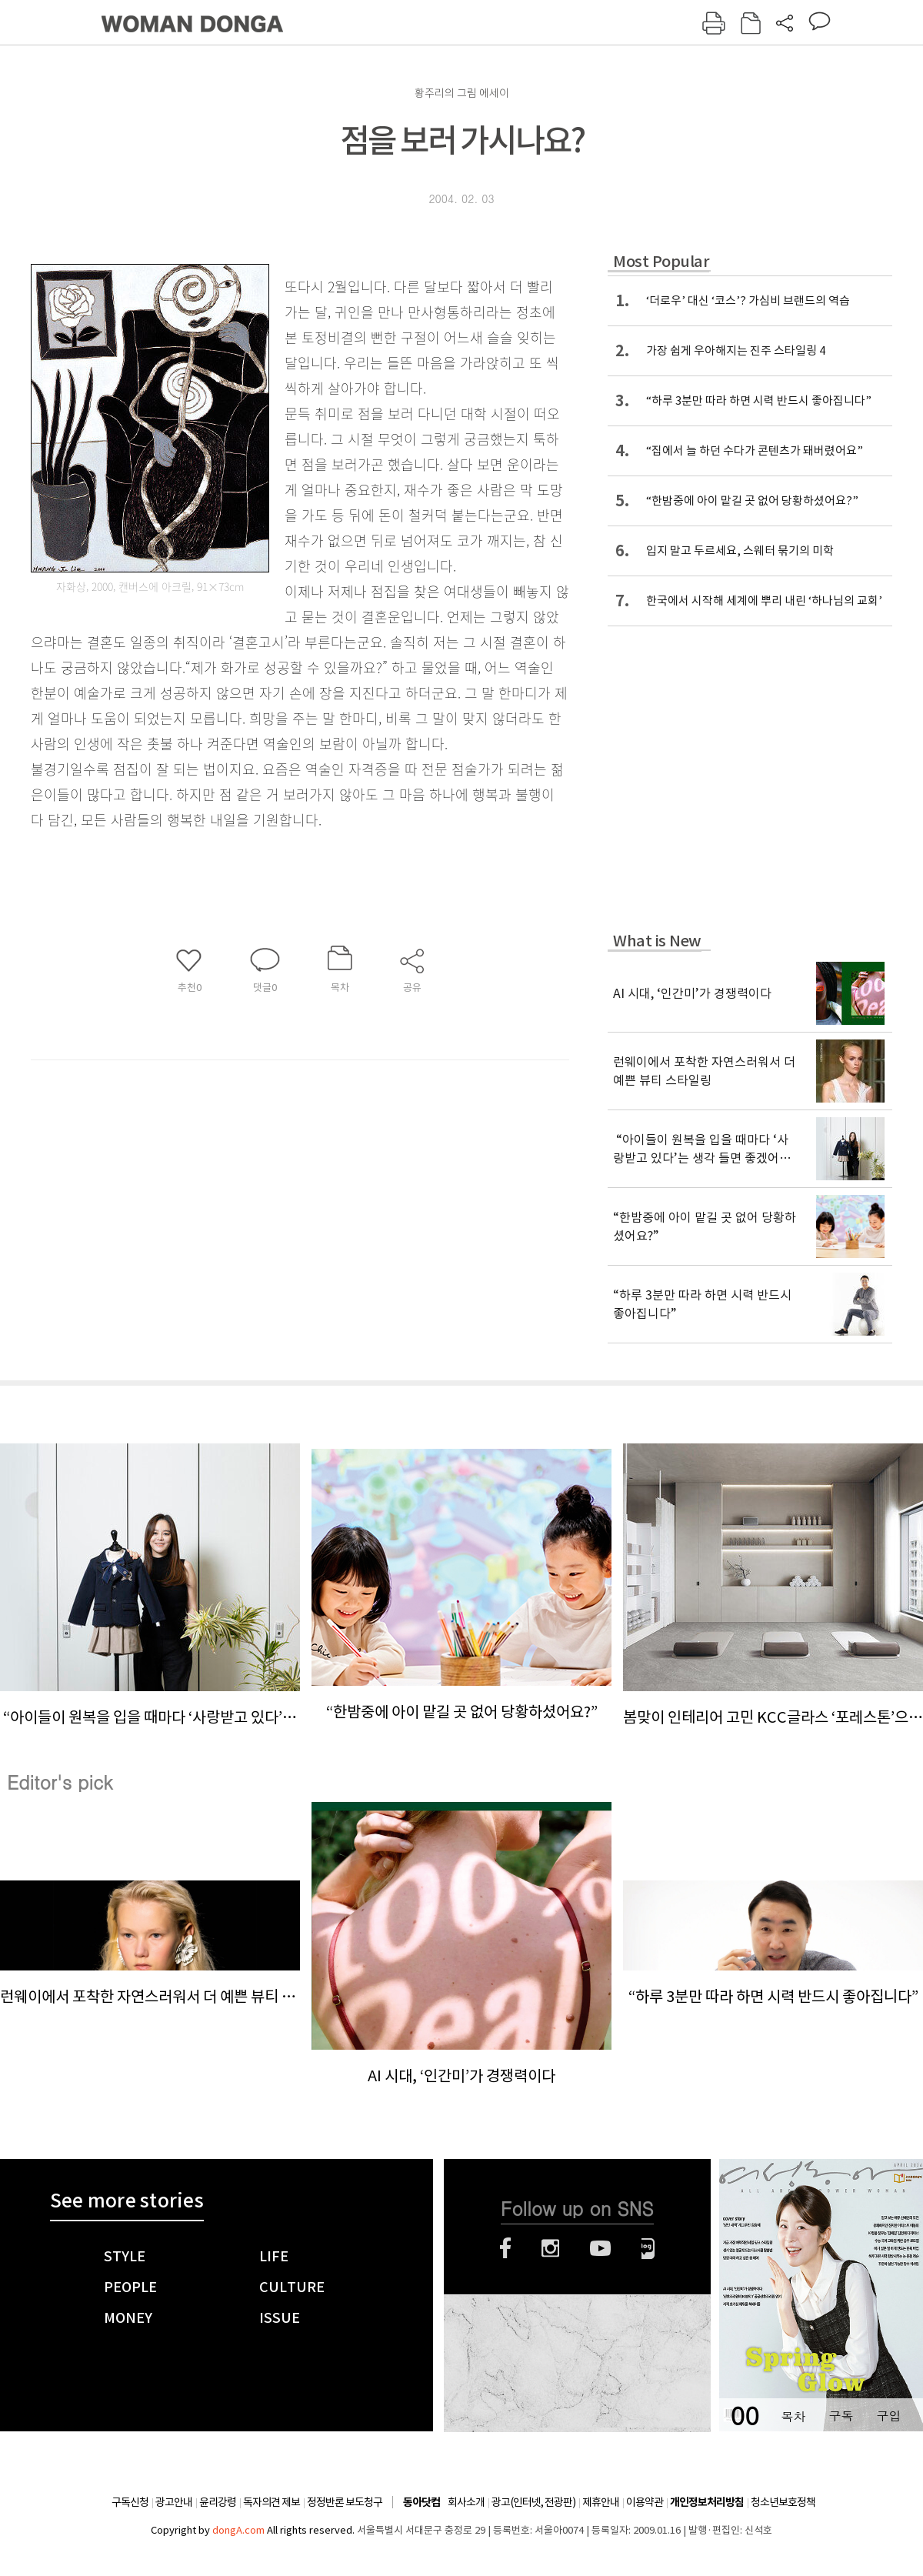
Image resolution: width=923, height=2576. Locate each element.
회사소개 (466, 2502)
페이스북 (505, 2248)
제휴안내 (600, 2502)
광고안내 (173, 2502)
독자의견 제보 (271, 2502)
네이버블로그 (648, 2248)
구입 (888, 2415)
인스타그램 (550, 2248)
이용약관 (644, 2502)
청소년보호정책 (783, 2502)
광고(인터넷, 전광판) (533, 2502)
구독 (840, 2415)
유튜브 (600, 2248)
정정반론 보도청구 (344, 2502)
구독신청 (130, 2502)
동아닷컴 (421, 2502)
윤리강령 (217, 2502)
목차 (793, 2415)
